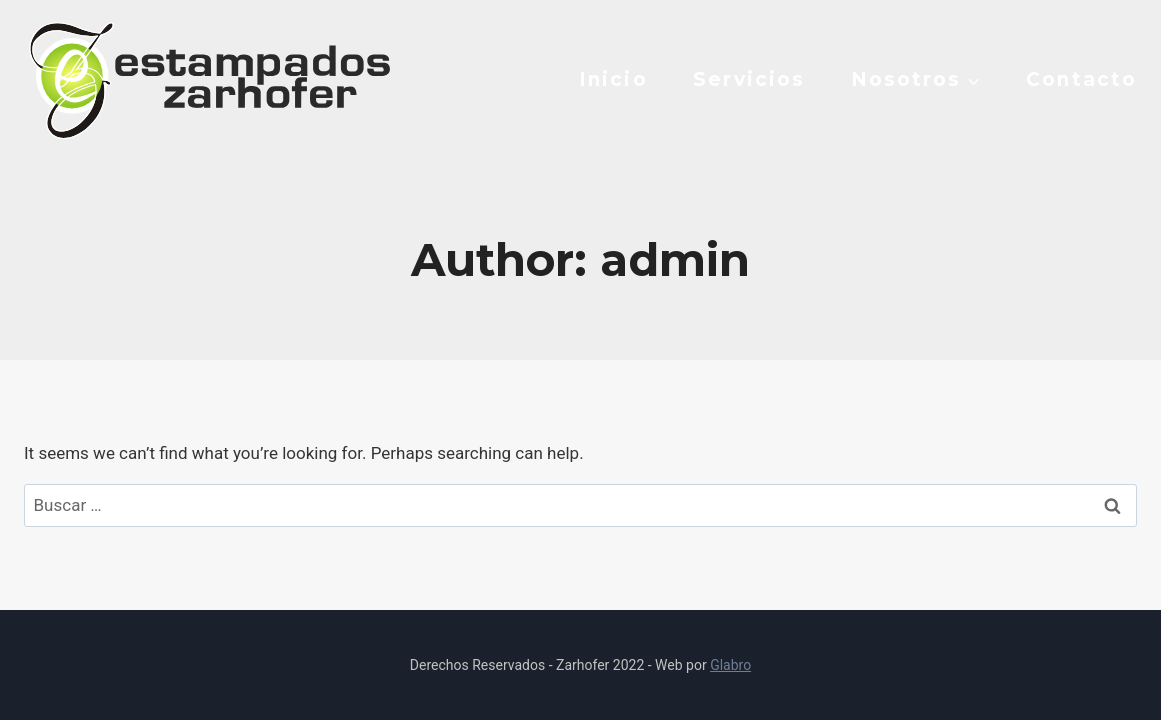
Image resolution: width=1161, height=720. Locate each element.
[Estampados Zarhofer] (207, 79)
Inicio (613, 79)
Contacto (1081, 79)
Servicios (749, 79)
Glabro (730, 665)
